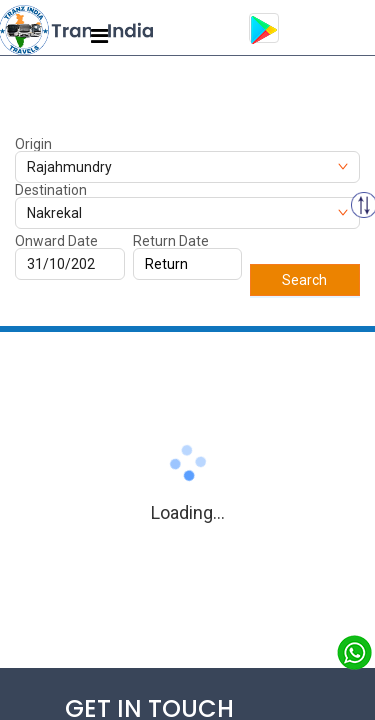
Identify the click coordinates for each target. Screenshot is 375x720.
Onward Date (56, 241)
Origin (33, 144)
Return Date (171, 241)
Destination (51, 190)
